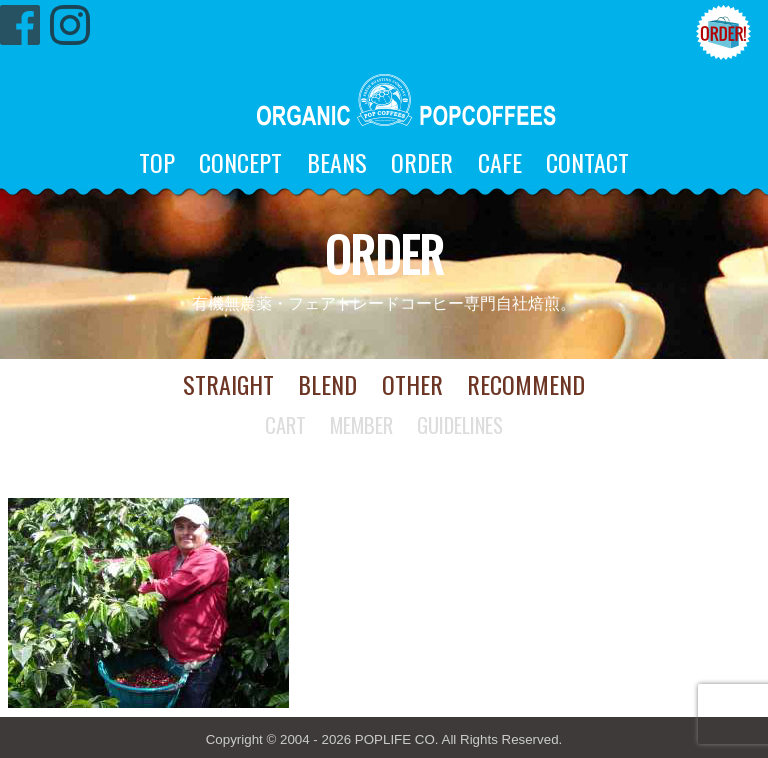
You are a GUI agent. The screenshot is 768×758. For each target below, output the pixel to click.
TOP (157, 162)
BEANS (337, 162)
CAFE (500, 162)
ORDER (422, 162)
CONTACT (587, 162)
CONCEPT (240, 162)
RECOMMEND (526, 384)
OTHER (412, 384)
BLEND (327, 384)
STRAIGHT (228, 384)
